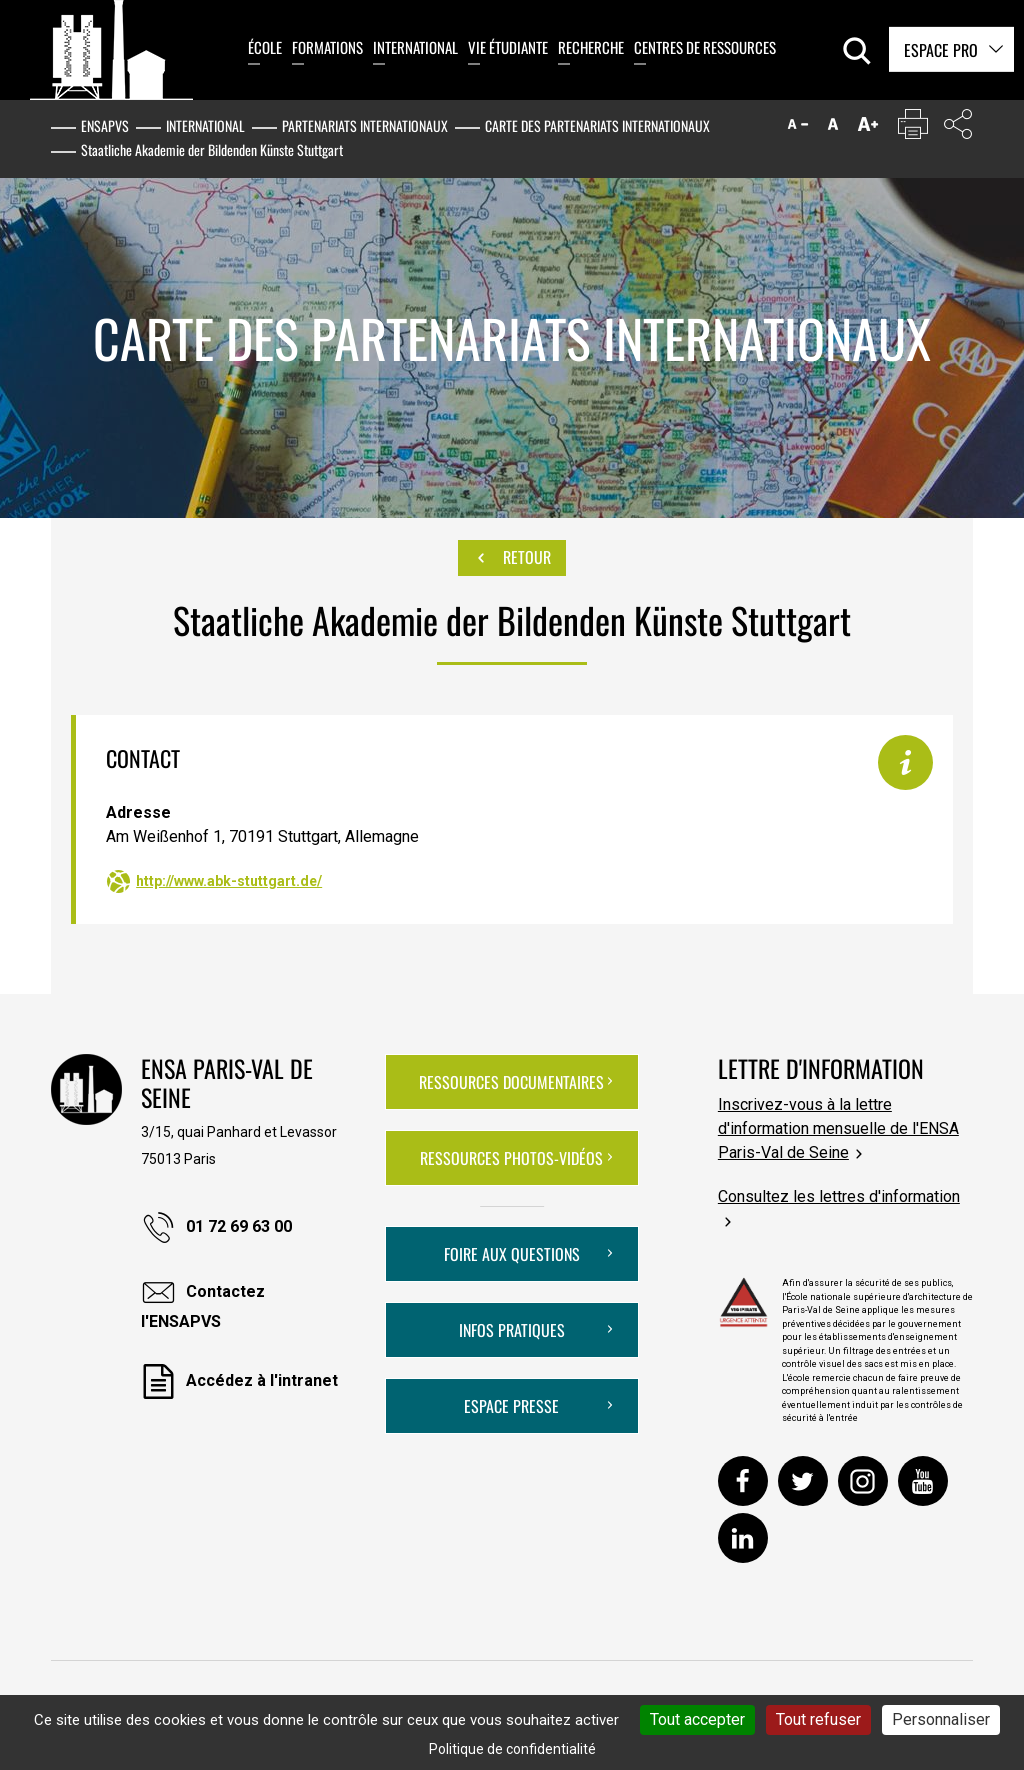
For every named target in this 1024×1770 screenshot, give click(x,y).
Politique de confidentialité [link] (512, 1749)
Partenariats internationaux (365, 125)
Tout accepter (697, 1719)
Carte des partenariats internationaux (597, 125)
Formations (327, 47)
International (415, 47)
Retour (512, 558)
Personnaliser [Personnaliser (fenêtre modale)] (941, 1719)
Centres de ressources (705, 47)
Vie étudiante (508, 47)
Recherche (591, 47)
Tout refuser (818, 1719)
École (265, 47)
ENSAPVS (105, 125)
